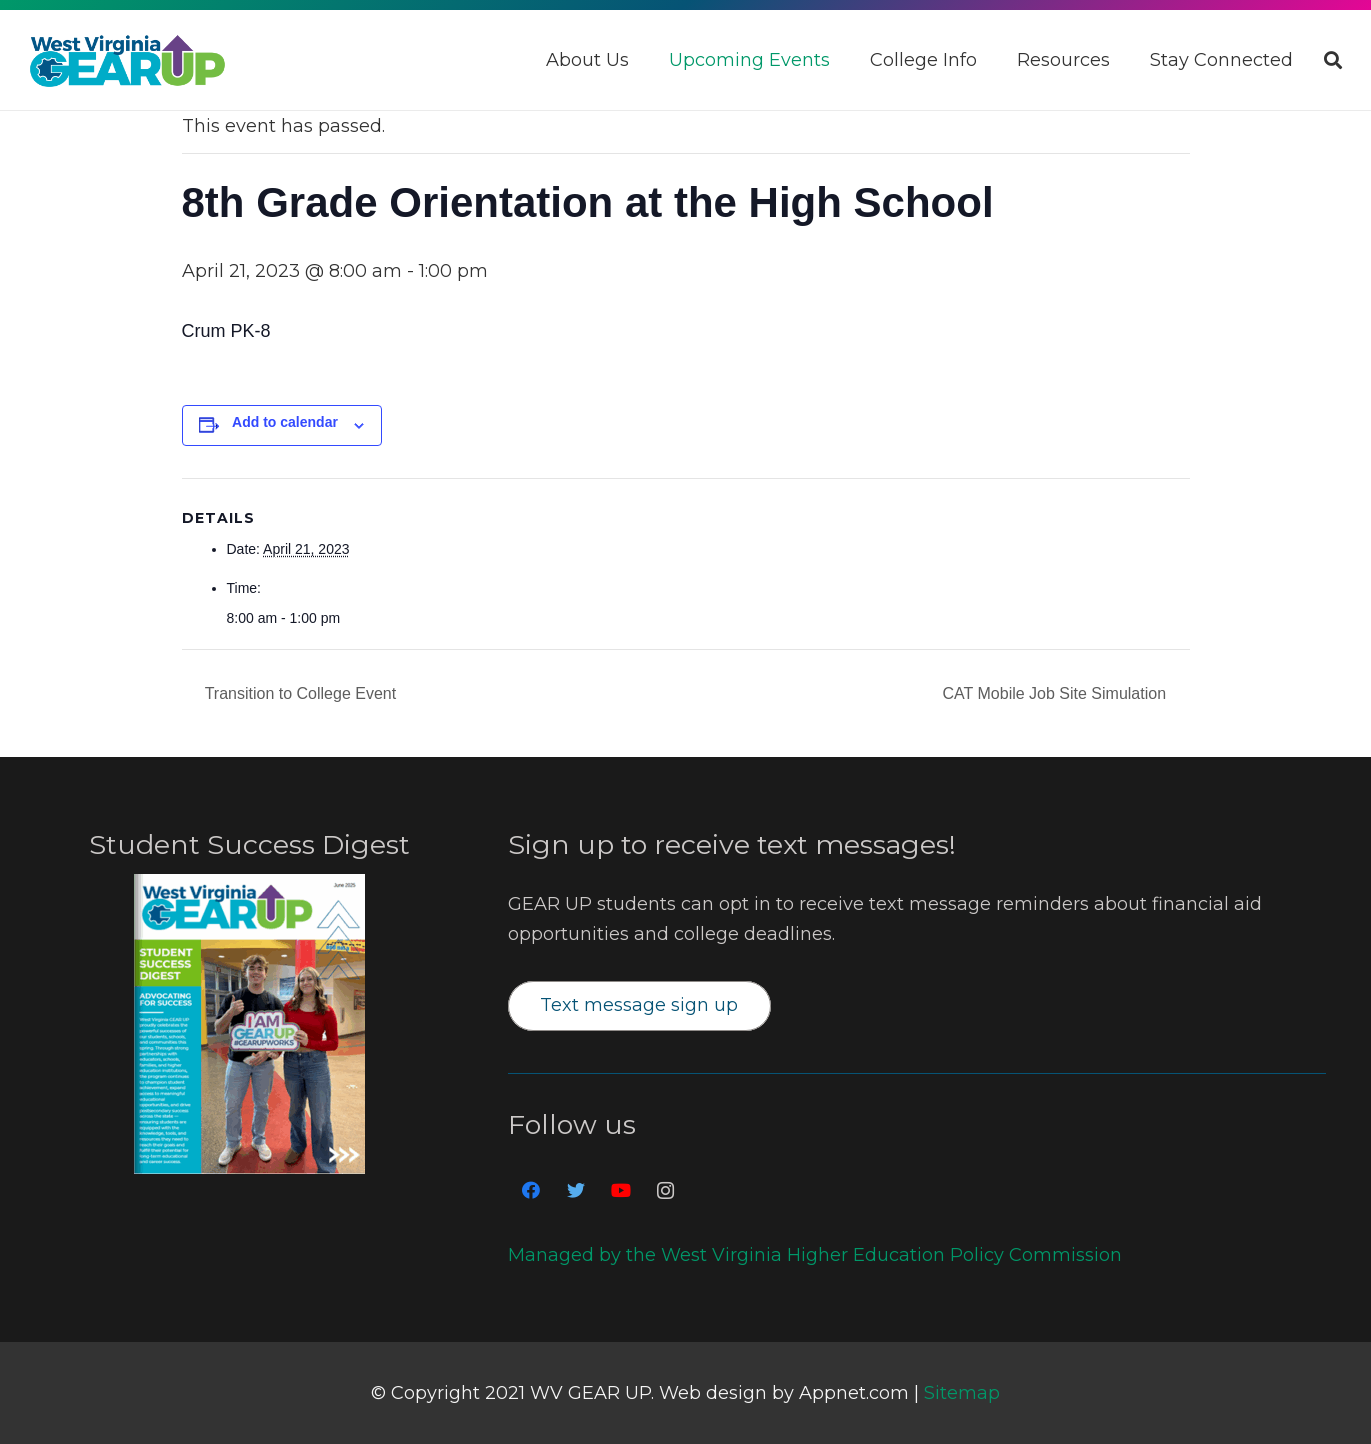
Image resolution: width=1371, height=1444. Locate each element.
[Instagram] (665, 1190)
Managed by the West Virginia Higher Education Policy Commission (815, 1255)
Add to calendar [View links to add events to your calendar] (285, 422)
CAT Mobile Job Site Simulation (1057, 693)
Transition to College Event (299, 693)
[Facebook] (530, 1190)
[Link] (127, 60)
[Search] (1333, 60)
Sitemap (962, 1393)
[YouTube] (620, 1190)
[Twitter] (575, 1190)
